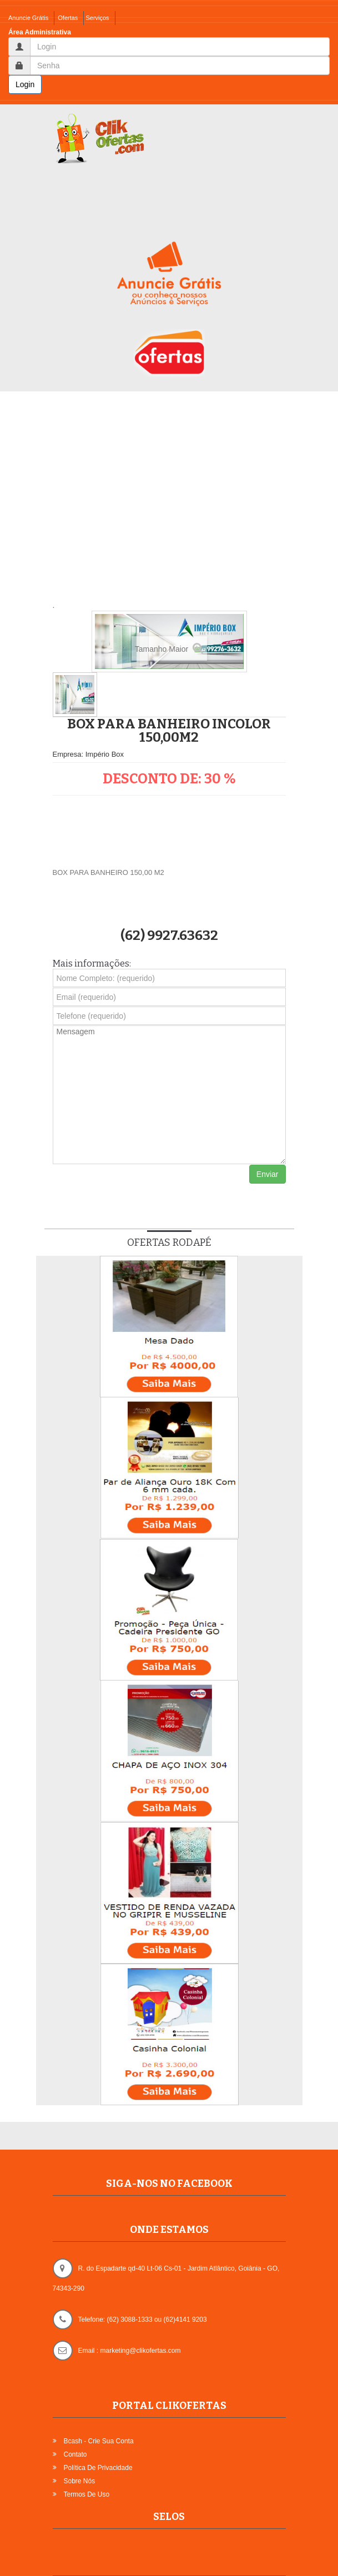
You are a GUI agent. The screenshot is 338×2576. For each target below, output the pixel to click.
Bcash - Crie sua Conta (99, 2441)
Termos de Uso (87, 2494)
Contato (75, 2454)
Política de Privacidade (98, 2468)
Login (25, 84)
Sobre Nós (79, 2481)
